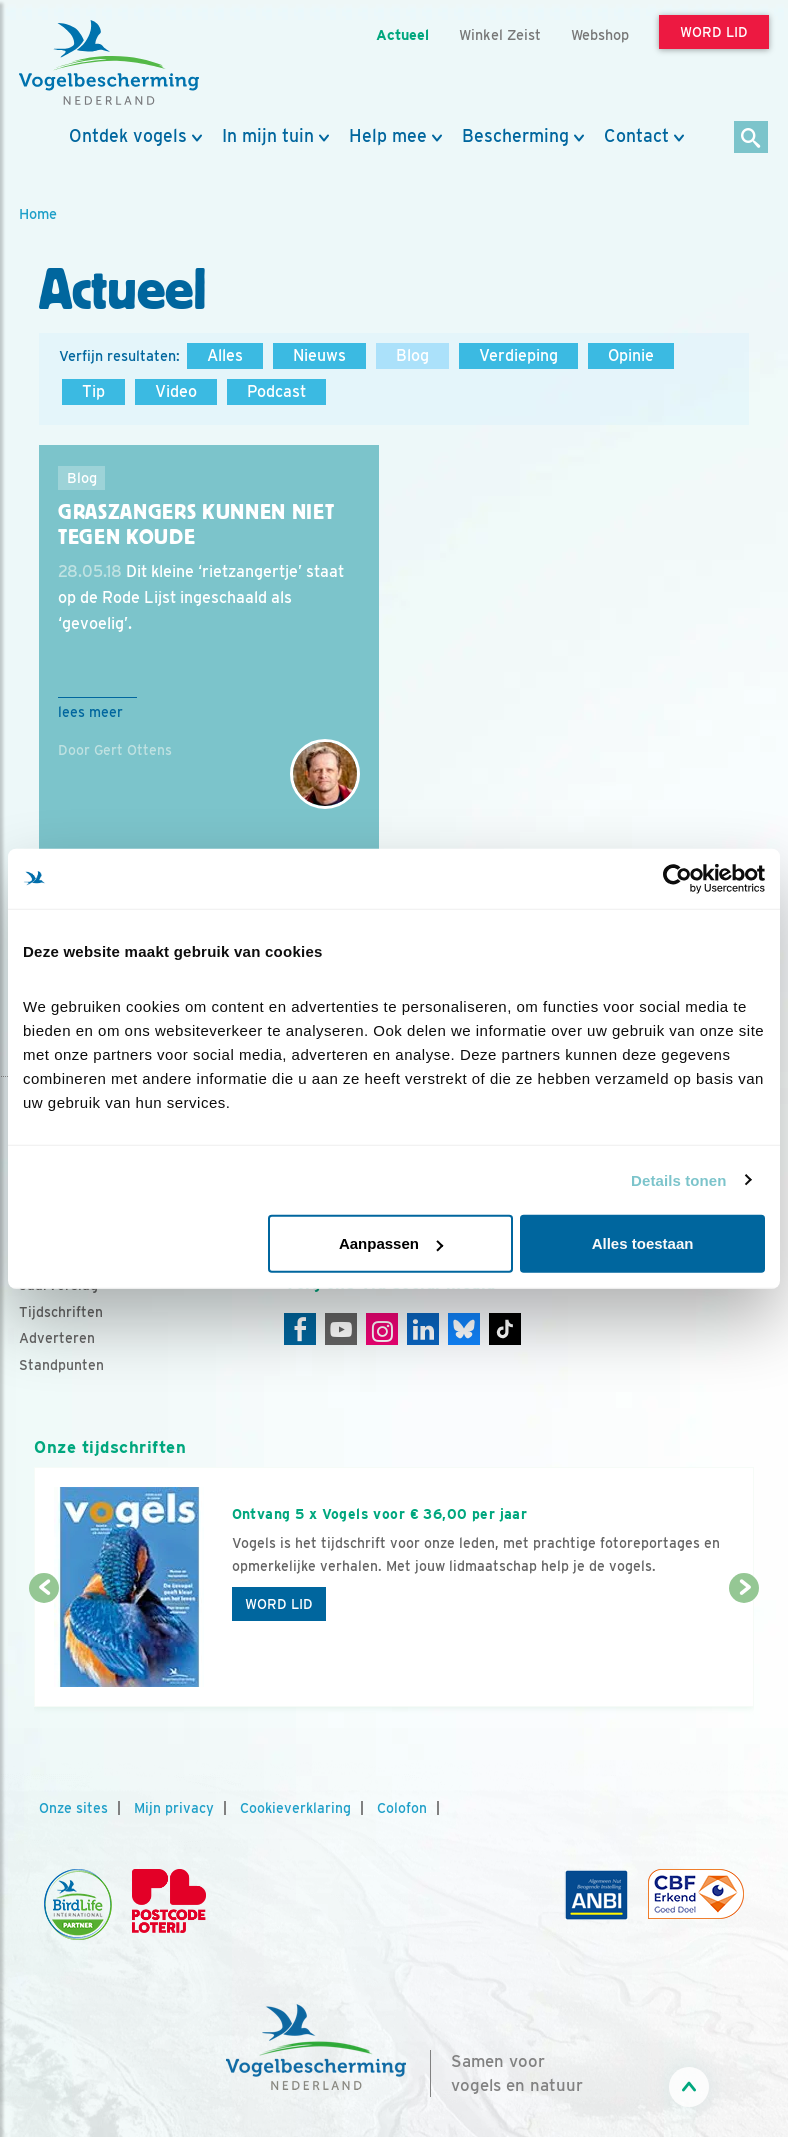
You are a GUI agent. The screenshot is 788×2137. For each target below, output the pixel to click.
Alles (225, 355)
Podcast (276, 391)
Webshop (600, 34)
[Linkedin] (423, 1329)
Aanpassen (391, 1243)
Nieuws (319, 355)
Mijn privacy (174, 1808)
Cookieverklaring (295, 1808)
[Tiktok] (505, 1329)
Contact (636, 136)
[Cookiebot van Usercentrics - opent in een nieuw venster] (677, 878)
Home (38, 213)
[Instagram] (382, 1329)
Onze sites (73, 1808)
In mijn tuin (268, 136)
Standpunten (61, 1365)
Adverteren (57, 1338)
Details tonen (678, 1179)
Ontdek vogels (128, 136)
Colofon (402, 1808)
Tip (93, 391)
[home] (109, 63)
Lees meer (90, 712)
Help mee (388, 136)
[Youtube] (341, 1329)
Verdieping (518, 355)
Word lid (279, 1604)
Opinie (631, 355)
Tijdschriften (61, 1312)
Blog (412, 355)
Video (176, 391)
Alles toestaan (643, 1243)
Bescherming (515, 136)
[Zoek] (751, 138)
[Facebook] (300, 1329)
